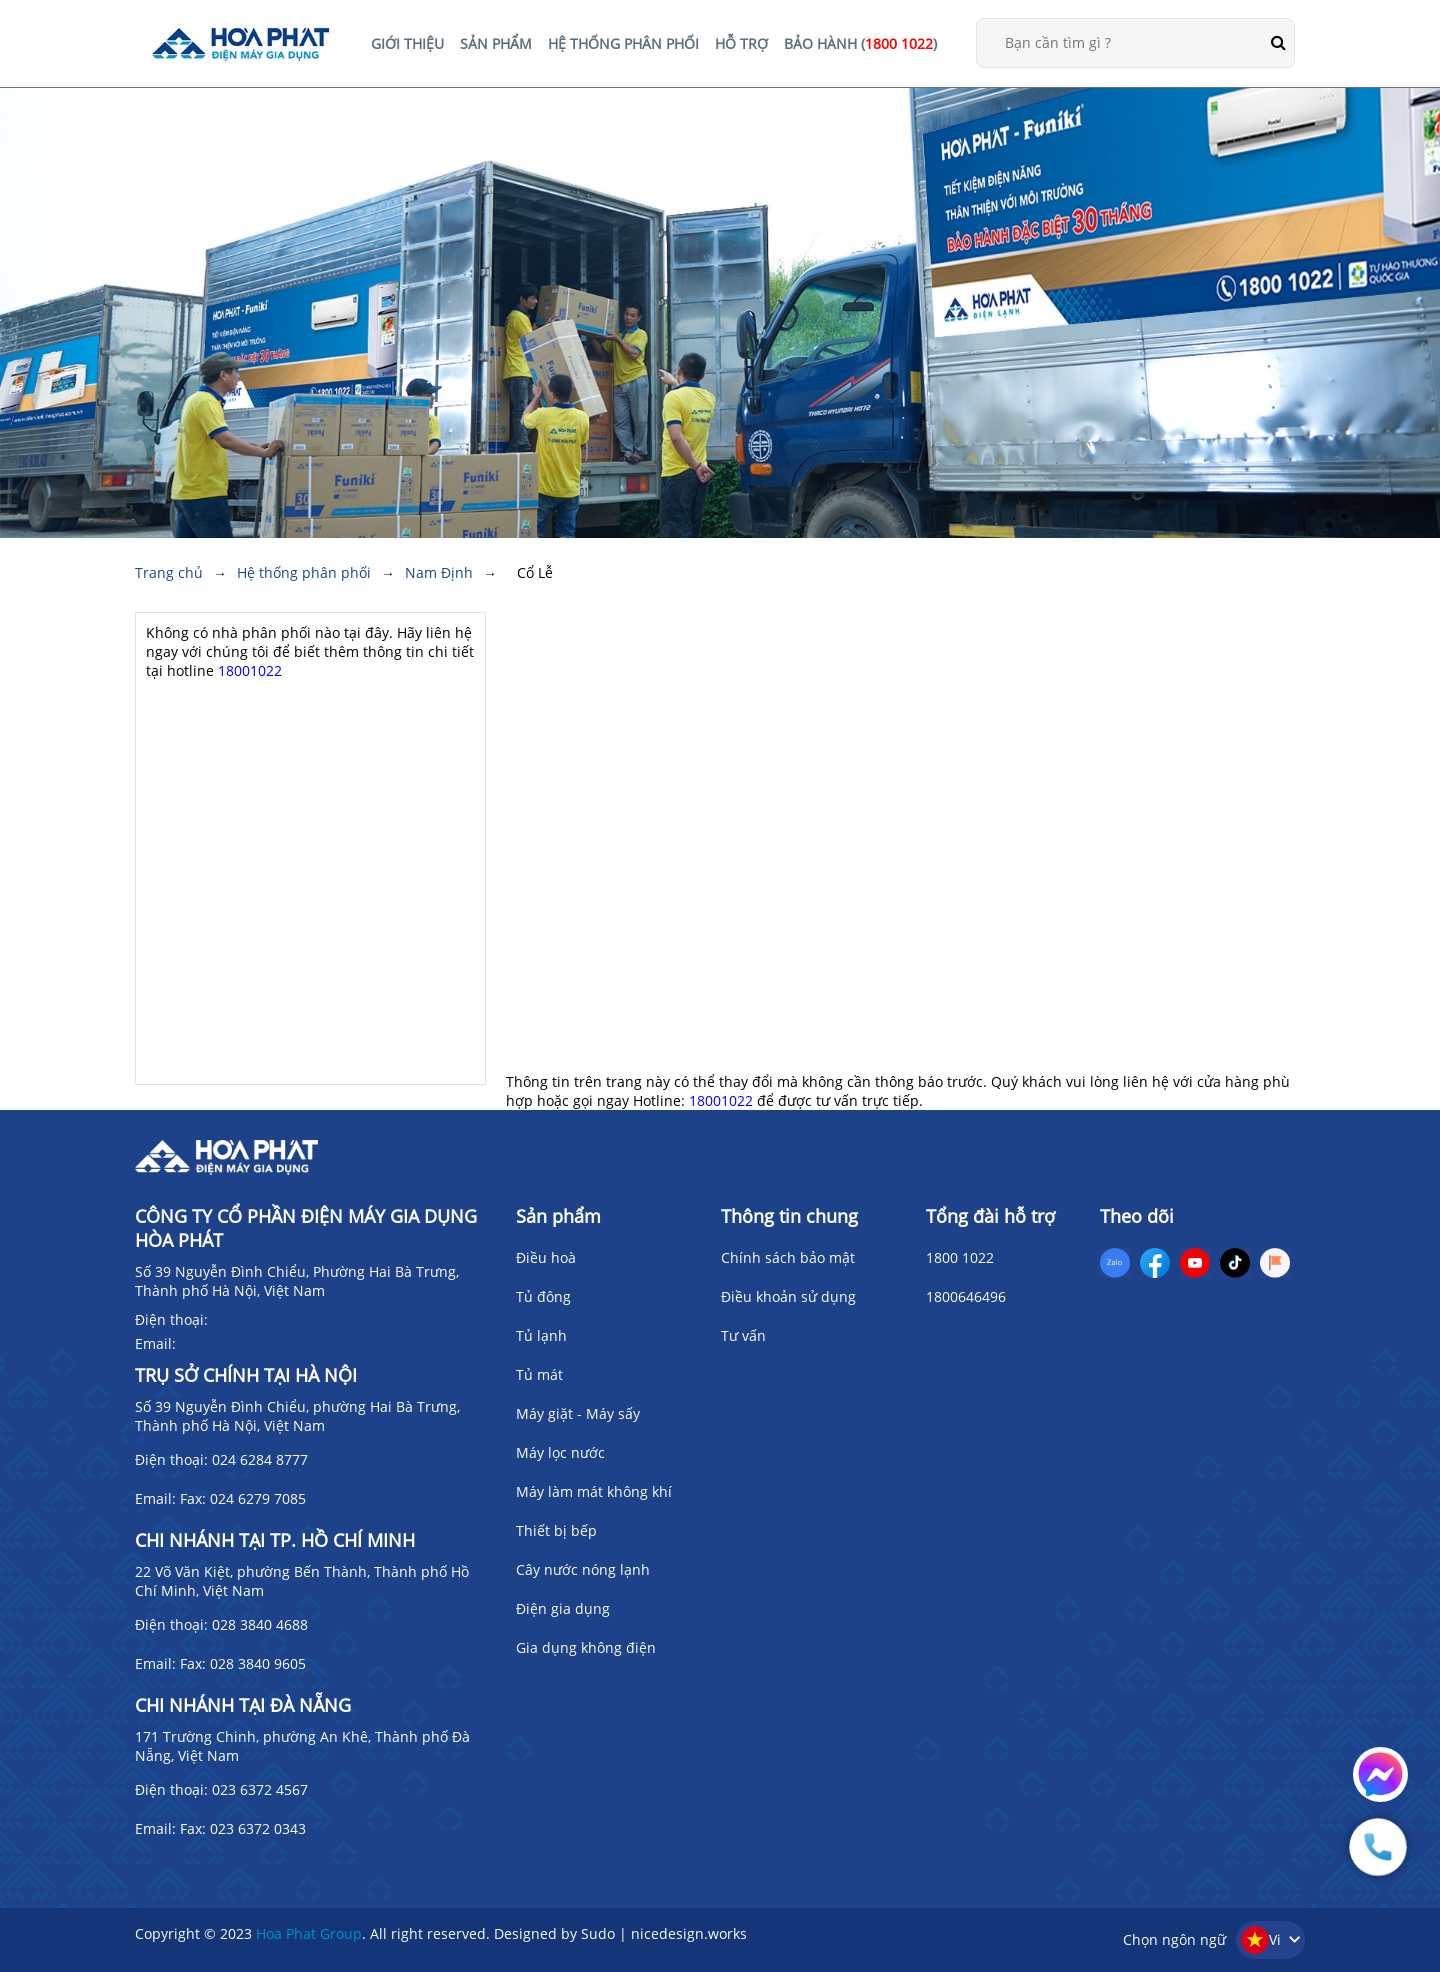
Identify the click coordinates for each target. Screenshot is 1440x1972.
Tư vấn (743, 1335)
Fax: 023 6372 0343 (243, 1828)
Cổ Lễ (535, 572)
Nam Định (439, 572)
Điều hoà (546, 1257)
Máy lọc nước (560, 1452)
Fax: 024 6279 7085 (243, 1498)
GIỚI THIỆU (407, 43)
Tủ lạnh (541, 1335)
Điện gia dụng (563, 1608)
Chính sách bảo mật (788, 1257)
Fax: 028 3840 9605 (243, 1663)
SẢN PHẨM (496, 43)
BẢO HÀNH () (860, 43)
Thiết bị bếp (556, 1530)
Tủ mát (539, 1374)
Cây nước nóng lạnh (583, 1569)
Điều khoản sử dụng (788, 1296)
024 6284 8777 (260, 1459)
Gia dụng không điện (586, 1647)
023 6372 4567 (260, 1789)
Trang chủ (169, 572)
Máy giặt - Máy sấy (578, 1413)
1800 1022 (960, 1257)
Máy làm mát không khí (594, 1491)
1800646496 (966, 1296)
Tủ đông (543, 1296)
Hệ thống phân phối (304, 572)
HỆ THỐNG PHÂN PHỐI (623, 43)
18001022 (250, 670)
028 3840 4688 (260, 1624)
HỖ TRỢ (741, 43)
